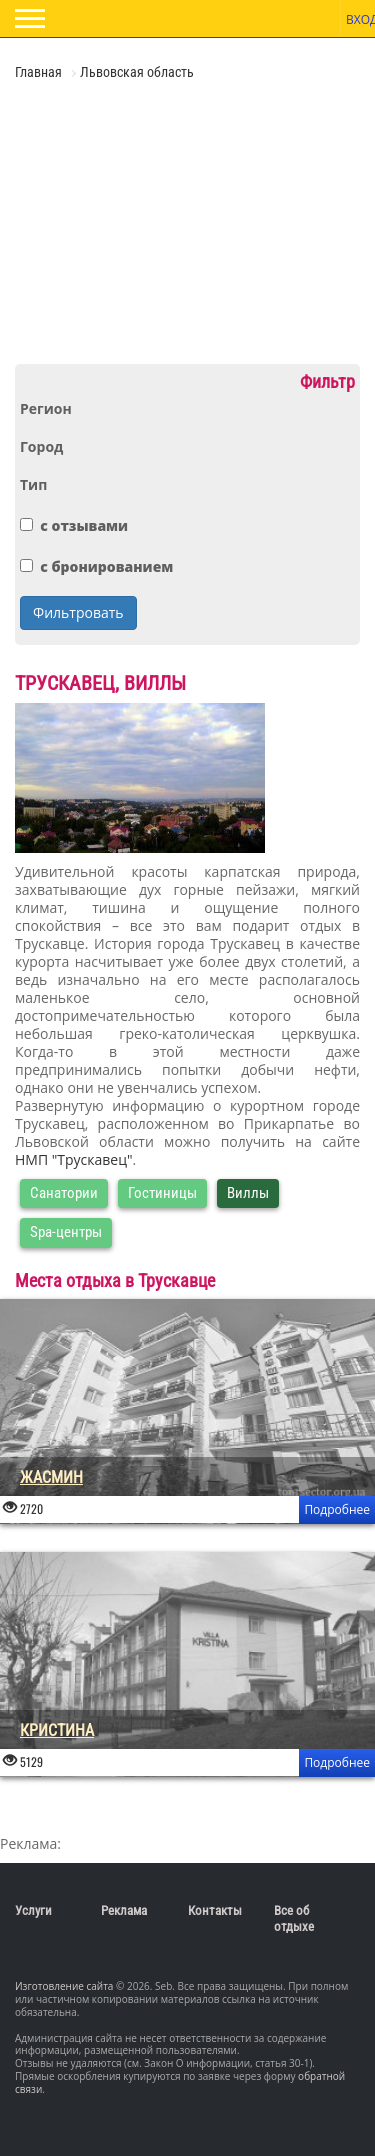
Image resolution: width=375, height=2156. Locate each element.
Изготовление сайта (64, 1986)
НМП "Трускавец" (74, 1159)
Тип (33, 485)
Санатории (64, 1193)
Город (41, 447)
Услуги (33, 1910)
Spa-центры (66, 1232)
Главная (40, 72)
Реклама (124, 1910)
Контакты (215, 1910)
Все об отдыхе (294, 1919)
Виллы (248, 1193)
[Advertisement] (135, 220)
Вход (358, 19)
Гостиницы (162, 1193)
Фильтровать (78, 612)
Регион (46, 409)
